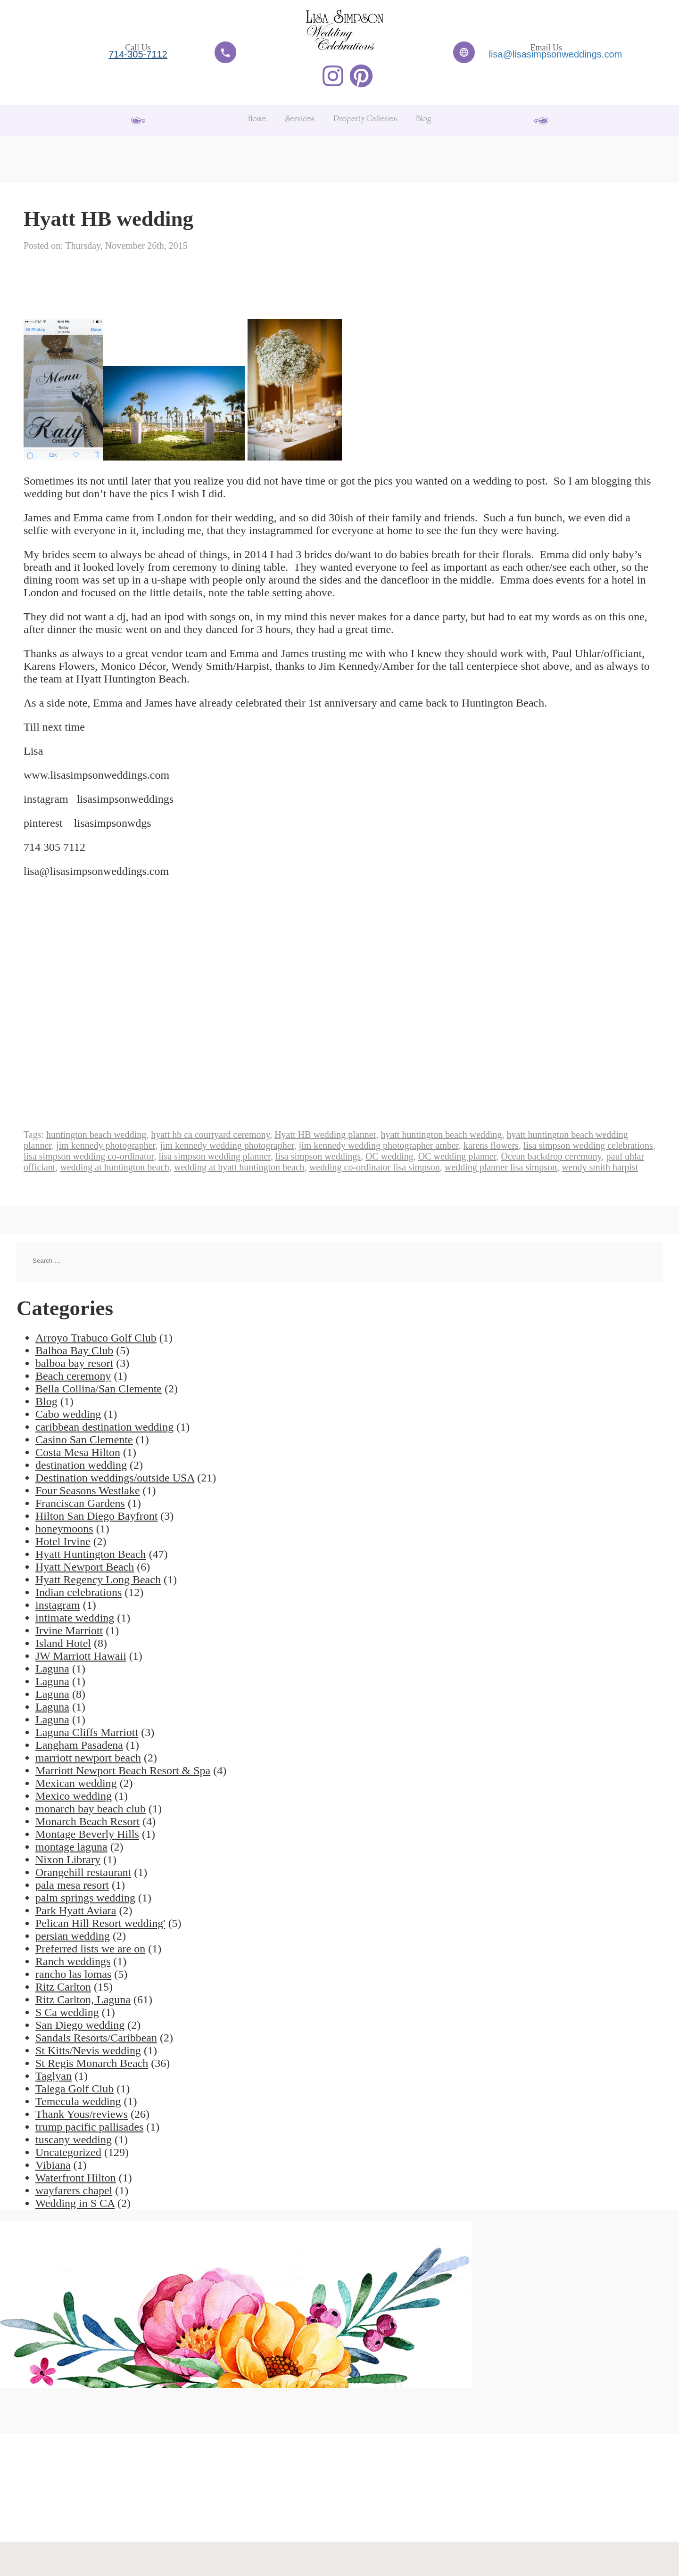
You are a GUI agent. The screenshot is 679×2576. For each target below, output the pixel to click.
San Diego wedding (79, 2025)
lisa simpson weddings (318, 1156)
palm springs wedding (85, 1898)
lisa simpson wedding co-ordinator (89, 1156)
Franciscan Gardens (80, 1503)
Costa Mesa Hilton (77, 1452)
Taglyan (53, 2076)
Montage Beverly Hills (87, 1834)
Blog (423, 120)
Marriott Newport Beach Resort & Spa (122, 1770)
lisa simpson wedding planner (214, 1156)
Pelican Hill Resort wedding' (100, 1923)
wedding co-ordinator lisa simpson (374, 1167)
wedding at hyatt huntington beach (239, 1167)
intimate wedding (74, 1618)
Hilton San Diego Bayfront (96, 1516)
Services (300, 120)
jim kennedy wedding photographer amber (379, 1145)
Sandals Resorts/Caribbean (96, 2038)
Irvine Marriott (69, 1630)
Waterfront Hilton (75, 2178)
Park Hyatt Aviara (75, 1910)
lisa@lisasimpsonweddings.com (555, 54)
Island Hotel (63, 1643)
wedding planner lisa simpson (501, 1167)
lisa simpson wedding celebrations (588, 1145)
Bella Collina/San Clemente (98, 1389)
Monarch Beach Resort (87, 1821)
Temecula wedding (78, 2101)
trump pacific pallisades (89, 2127)
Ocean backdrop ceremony (551, 1156)
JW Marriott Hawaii (80, 1656)
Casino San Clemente (84, 1439)
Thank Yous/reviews (81, 2114)
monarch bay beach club (90, 1808)
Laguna (52, 1668)
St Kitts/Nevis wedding (88, 2050)
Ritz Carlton (63, 1987)
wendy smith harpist (600, 1167)
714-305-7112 (137, 54)
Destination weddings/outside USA (114, 1478)
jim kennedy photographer (105, 1145)
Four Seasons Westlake (87, 1490)
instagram (57, 1605)
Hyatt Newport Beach (84, 1567)
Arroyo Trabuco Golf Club (96, 1338)
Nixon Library (67, 1859)
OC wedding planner (457, 1156)
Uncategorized (68, 2152)
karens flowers (491, 1145)
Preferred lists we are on (90, 1948)
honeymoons (64, 1529)
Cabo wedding (68, 1414)
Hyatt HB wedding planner (325, 1134)
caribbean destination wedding (104, 1427)
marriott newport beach (88, 1758)
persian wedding (72, 1936)
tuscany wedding (73, 2139)
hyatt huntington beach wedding (441, 1134)
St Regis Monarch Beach (91, 2063)
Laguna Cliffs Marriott (86, 1732)
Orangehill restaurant (83, 1872)
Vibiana (53, 2165)
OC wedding (389, 1156)
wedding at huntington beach (114, 1167)
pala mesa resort (72, 1885)
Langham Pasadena (79, 1745)
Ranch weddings (72, 1961)
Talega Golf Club (74, 2088)
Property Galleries (365, 120)
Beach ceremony (73, 1376)
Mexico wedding (73, 1796)
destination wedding (81, 1465)
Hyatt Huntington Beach (90, 1554)
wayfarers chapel (73, 2190)
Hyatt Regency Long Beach (98, 1579)
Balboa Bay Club (74, 1350)
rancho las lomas (73, 1974)
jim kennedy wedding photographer (227, 1145)
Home (257, 120)
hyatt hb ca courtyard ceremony (210, 1134)
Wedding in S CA (75, 2203)
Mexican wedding (76, 1783)
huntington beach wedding (96, 1134)
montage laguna (71, 1847)
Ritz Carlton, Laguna (83, 1999)
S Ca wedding (67, 2012)
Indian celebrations (78, 1592)
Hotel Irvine (63, 1541)
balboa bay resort (74, 1363)
